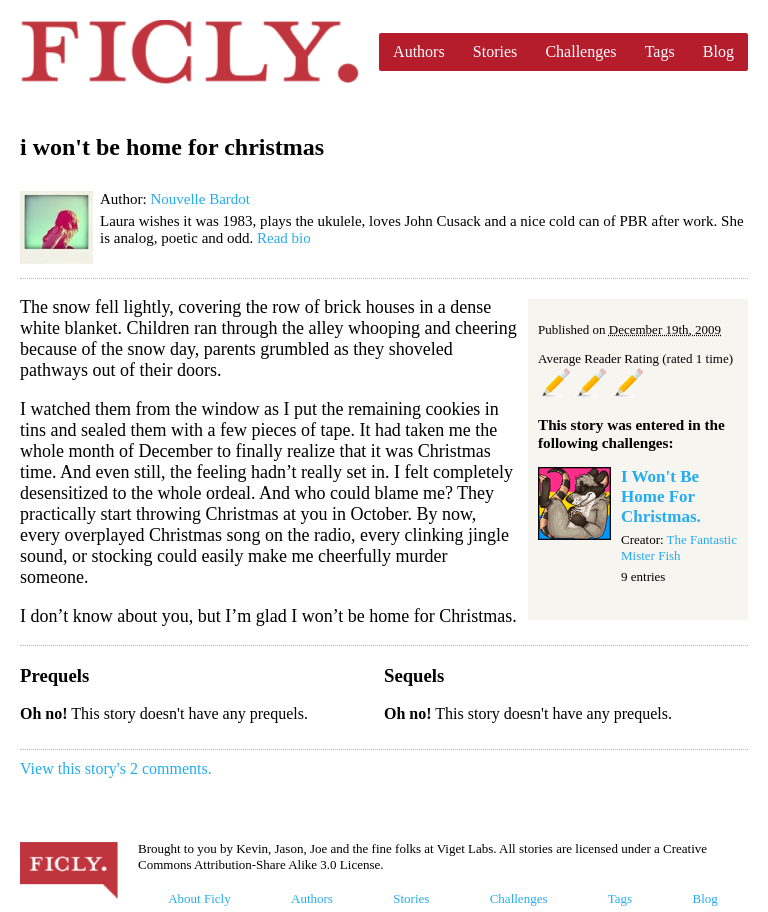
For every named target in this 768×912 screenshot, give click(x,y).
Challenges (580, 51)
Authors (419, 51)
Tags (660, 51)
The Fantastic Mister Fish (679, 547)
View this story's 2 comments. (116, 768)
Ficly (189, 52)
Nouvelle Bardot (200, 199)
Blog (718, 51)
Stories (495, 51)
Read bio (284, 238)
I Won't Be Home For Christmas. (661, 496)
